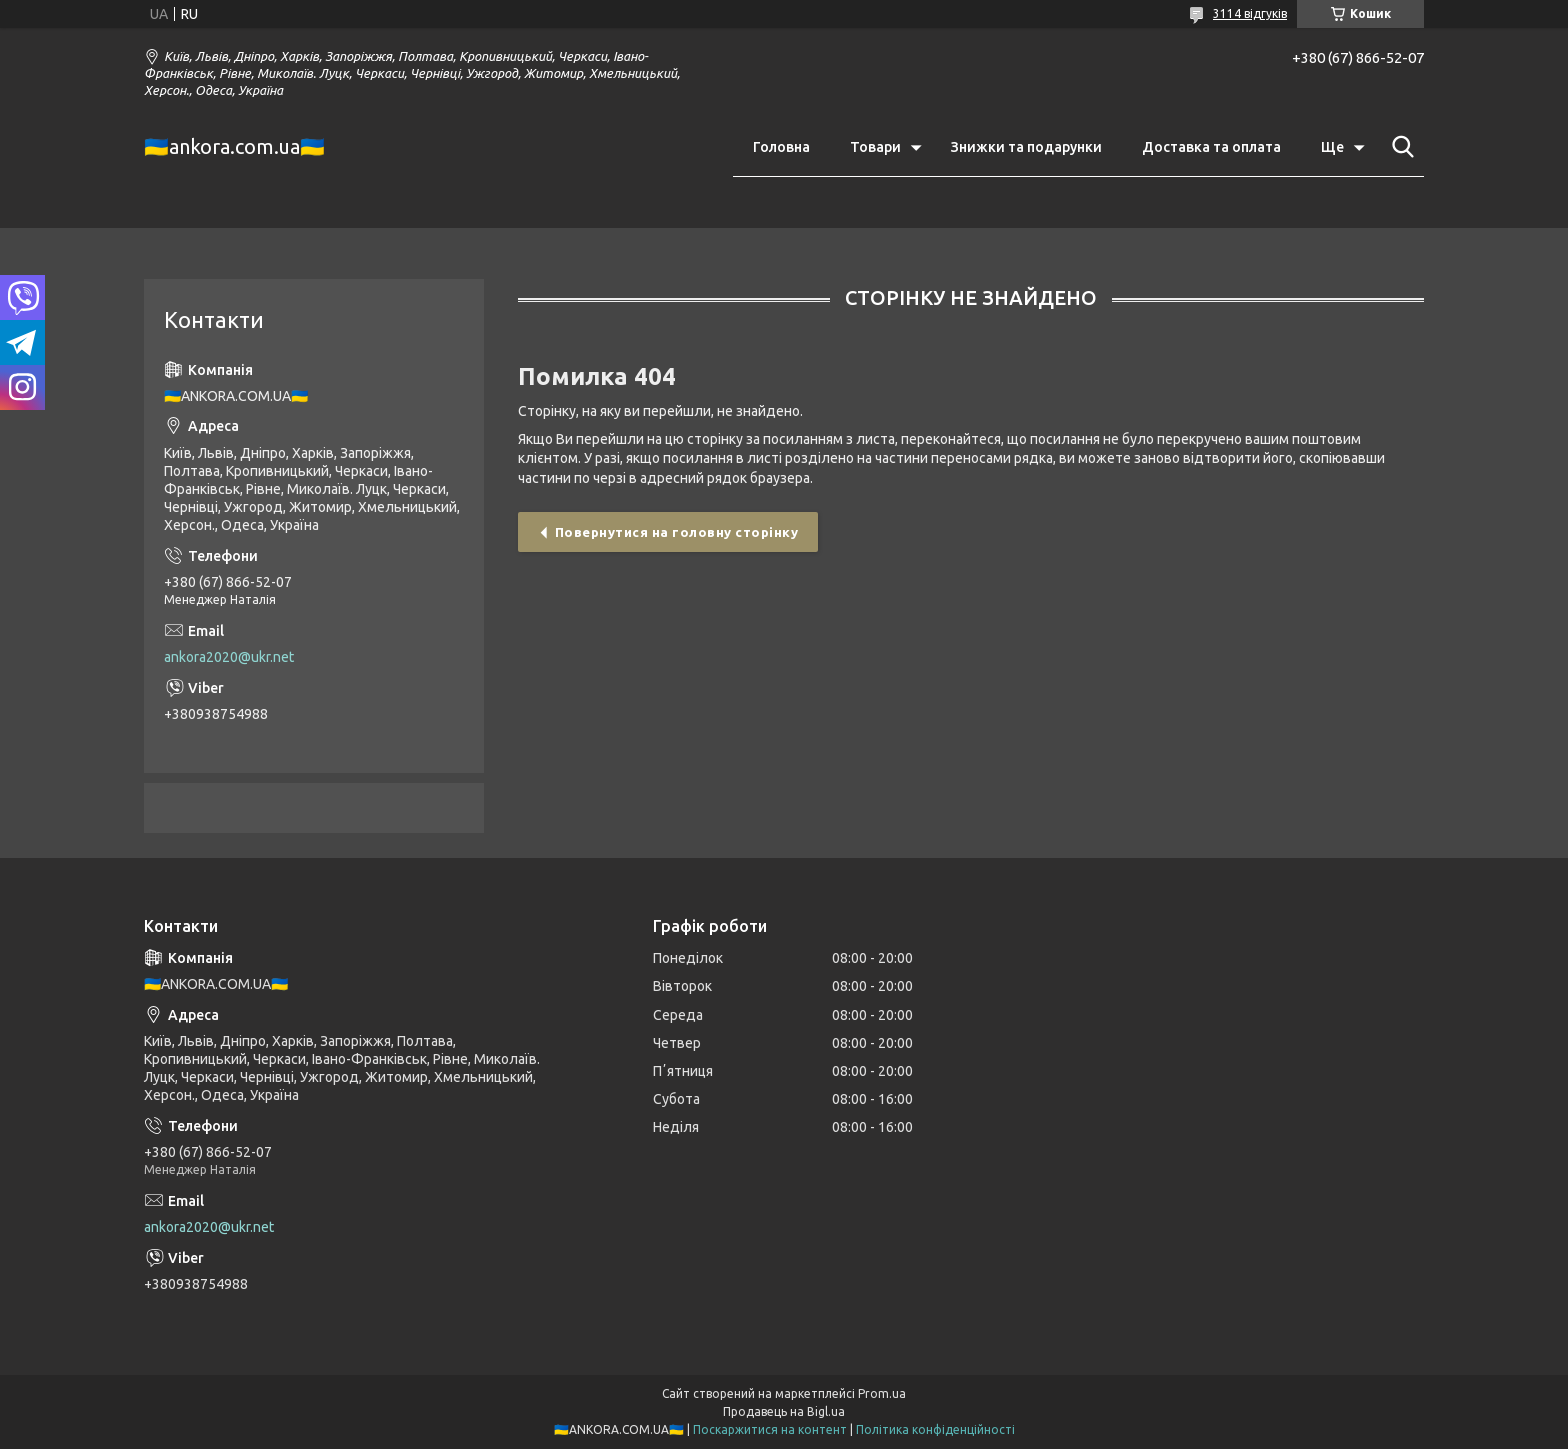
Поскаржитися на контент (770, 1429)
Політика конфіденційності (935, 1429)
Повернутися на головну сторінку (677, 532)
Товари (875, 147)
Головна (781, 147)
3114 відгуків (1250, 13)
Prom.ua (882, 1393)
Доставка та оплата (1211, 147)
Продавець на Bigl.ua (784, 1411)
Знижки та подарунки (1026, 147)
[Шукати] (1399, 147)
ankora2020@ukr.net (229, 657)
